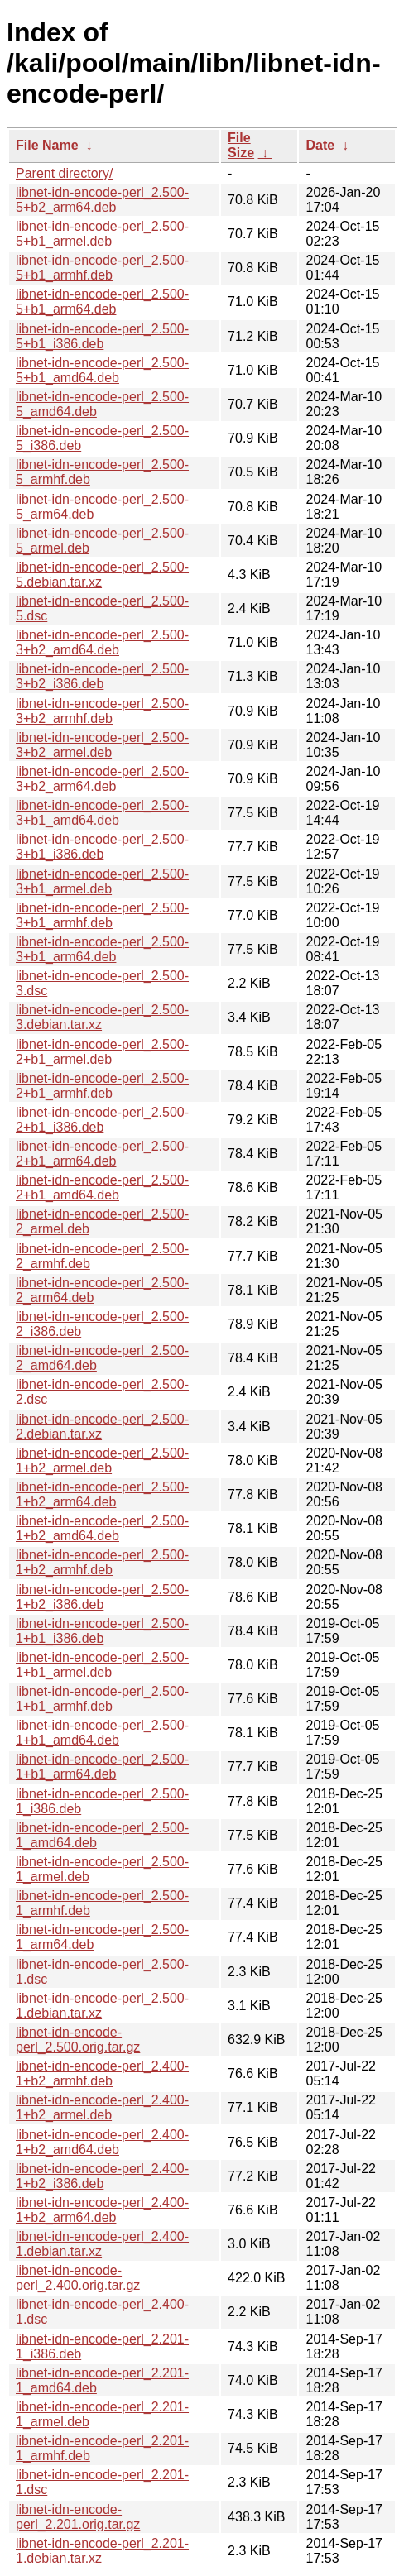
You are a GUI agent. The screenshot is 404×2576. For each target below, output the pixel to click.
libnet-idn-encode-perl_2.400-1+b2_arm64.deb (102, 2209)
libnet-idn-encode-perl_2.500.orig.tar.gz (78, 2039)
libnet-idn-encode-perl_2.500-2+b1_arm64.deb (102, 1153)
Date (319, 145)
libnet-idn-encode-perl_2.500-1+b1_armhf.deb (102, 1698)
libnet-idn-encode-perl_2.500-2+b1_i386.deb (102, 1119)
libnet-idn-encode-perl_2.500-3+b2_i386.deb (102, 676)
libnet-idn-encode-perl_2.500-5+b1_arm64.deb (102, 301)
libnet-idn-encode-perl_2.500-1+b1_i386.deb (102, 1630)
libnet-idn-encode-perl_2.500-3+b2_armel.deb (102, 744)
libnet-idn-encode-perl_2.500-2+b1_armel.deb (102, 1051)
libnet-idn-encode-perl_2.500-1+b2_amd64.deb (102, 1528)
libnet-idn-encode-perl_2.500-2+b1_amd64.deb (102, 1187)
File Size (241, 145)
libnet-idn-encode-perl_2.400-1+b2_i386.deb (102, 2176)
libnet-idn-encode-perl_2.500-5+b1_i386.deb (102, 336)
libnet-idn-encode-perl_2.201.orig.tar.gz (78, 2516)
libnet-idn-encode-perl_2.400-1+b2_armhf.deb (102, 2073)
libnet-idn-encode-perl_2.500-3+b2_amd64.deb (102, 642)
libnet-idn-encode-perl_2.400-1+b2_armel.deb (102, 2107)
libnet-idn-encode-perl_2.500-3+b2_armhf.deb (102, 711)
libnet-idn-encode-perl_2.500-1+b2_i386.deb (102, 1596)
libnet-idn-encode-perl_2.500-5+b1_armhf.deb (102, 267)
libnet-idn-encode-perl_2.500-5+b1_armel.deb (102, 233)
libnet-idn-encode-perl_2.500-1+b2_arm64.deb (102, 1494)
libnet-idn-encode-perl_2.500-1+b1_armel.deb (102, 1664)
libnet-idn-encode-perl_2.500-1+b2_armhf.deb (102, 1562)
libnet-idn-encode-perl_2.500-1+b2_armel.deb (102, 1460)
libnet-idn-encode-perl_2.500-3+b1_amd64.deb (102, 812)
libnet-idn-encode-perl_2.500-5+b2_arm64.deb (102, 199)
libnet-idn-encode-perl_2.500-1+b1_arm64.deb (102, 1766)
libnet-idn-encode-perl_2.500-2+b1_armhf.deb (102, 1085)
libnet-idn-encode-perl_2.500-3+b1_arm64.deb (102, 949)
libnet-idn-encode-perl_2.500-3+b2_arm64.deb (102, 778)
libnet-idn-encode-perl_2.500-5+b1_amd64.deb (102, 370)
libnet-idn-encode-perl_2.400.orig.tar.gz (78, 2277)
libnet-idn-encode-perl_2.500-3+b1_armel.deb (102, 881)
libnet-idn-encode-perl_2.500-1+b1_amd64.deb (102, 1732)
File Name (47, 145)
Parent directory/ (64, 173)
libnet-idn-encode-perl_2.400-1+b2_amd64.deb (102, 2142)
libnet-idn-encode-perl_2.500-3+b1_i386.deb (102, 846)
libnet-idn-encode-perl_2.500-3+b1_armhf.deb (102, 915)
